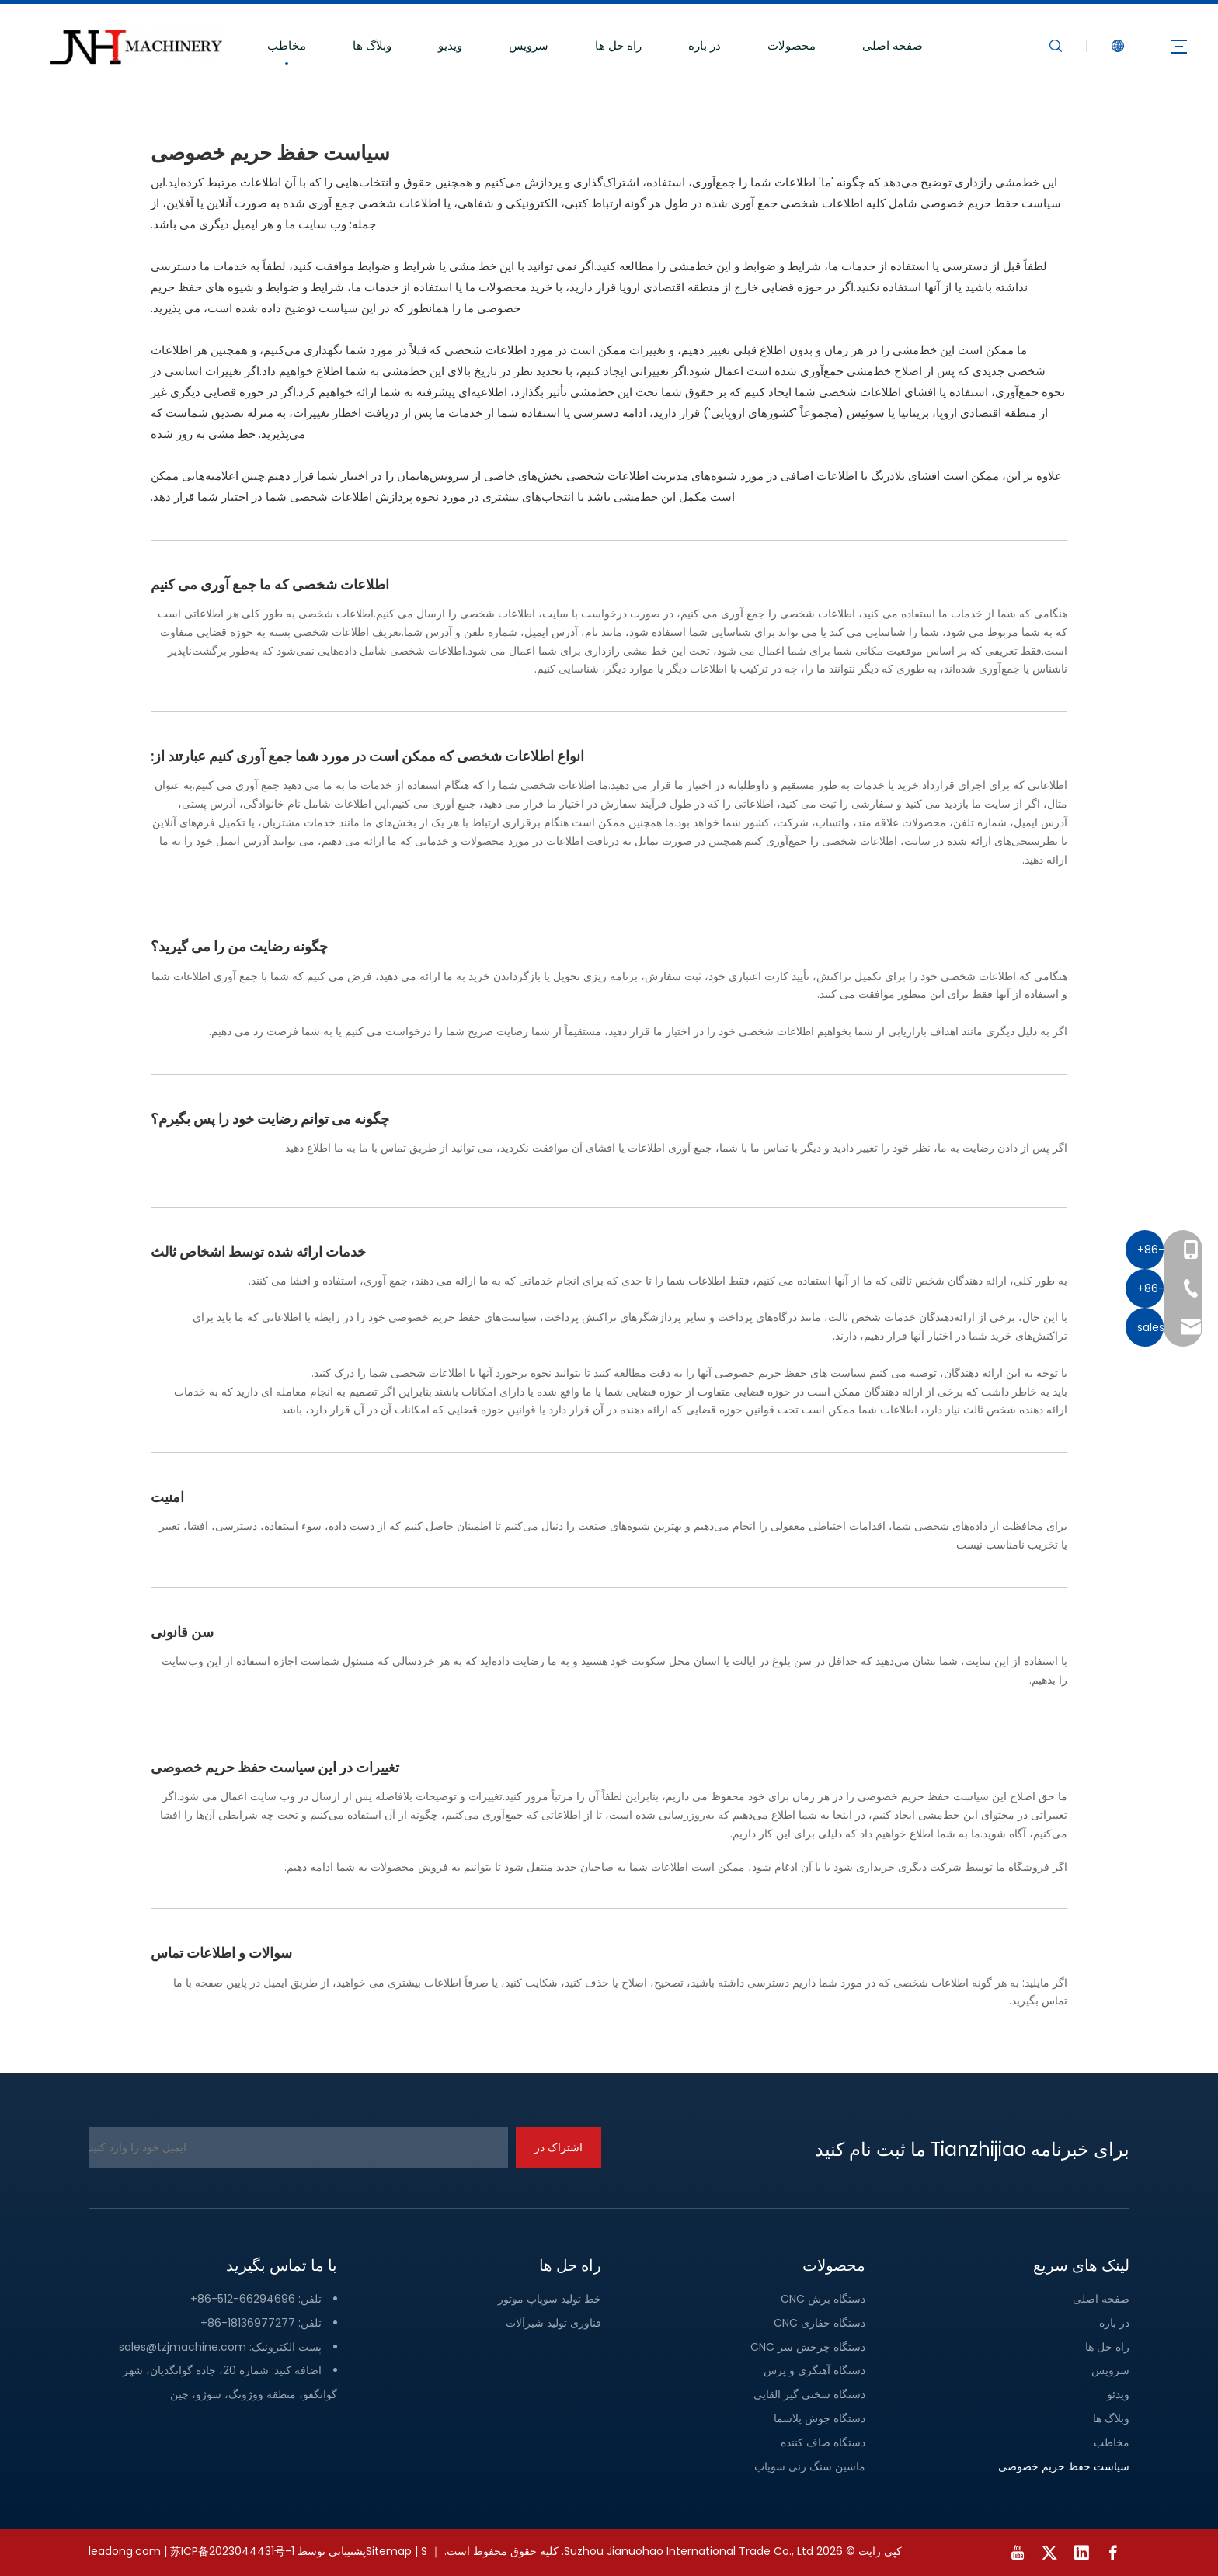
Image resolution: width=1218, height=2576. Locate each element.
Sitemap (389, 2551)
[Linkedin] (1081, 2552)
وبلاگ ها (372, 45)
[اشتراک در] (558, 2147)
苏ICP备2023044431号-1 (232, 2551)
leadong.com (125, 2551)
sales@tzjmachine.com (182, 2347)
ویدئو (1118, 2394)
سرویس (528, 45)
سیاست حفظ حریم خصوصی (1063, 2466)
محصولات (791, 45)
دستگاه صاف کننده (823, 2442)
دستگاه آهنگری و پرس (814, 2370)
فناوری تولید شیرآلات (553, 2323)
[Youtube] (1017, 2552)
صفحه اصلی (892, 45)
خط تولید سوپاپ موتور (549, 2299)
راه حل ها (618, 45)
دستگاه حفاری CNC (819, 2323)
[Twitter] (1049, 2552)
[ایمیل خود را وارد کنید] (298, 2147)
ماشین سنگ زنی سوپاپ (809, 2466)
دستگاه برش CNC (823, 2299)
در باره (704, 45)
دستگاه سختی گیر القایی (809, 2394)
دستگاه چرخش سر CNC (807, 2347)
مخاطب (286, 45)
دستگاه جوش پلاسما (819, 2418)
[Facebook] (1113, 2552)
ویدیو (450, 45)
